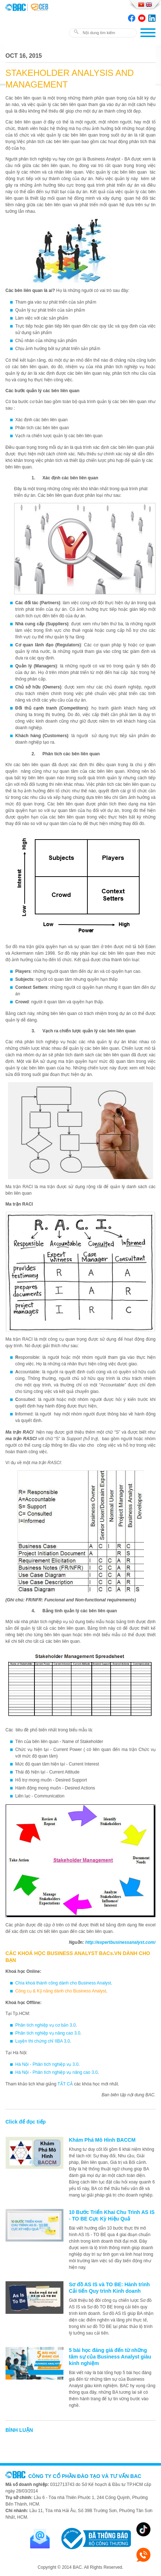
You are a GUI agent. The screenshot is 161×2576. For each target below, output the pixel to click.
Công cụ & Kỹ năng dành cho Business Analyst (60, 1991)
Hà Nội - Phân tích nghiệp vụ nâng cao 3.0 (56, 2072)
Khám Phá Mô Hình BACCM (102, 2140)
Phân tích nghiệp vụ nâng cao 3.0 (47, 2033)
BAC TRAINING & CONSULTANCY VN (16, 7)
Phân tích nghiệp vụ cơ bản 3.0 (45, 2025)
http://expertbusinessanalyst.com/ (120, 1942)
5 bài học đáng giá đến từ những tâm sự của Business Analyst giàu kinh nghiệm (110, 2356)
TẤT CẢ (65, 2084)
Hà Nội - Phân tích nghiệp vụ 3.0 (46, 2064)
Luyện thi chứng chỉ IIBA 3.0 (42, 2041)
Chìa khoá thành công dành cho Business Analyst (63, 1983)
